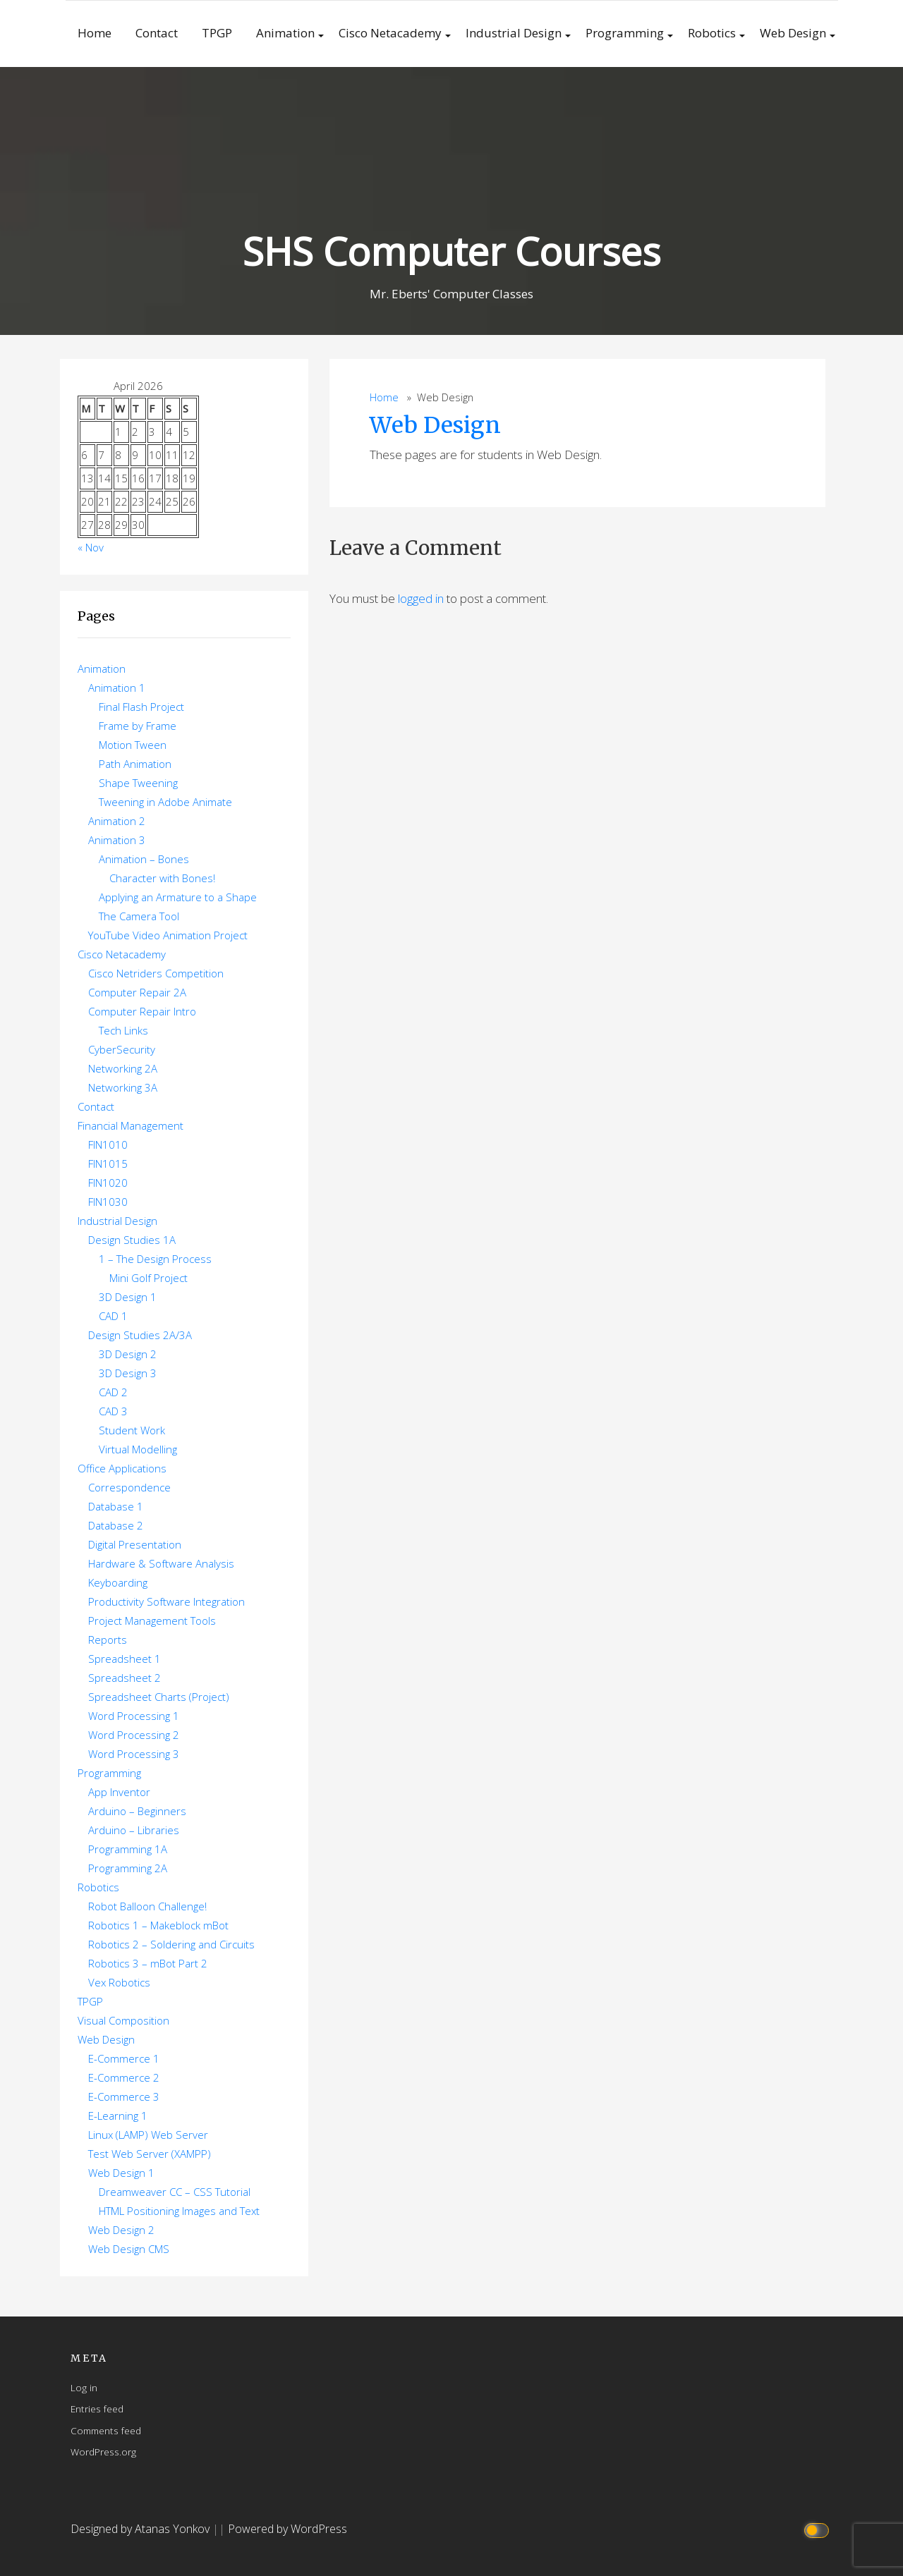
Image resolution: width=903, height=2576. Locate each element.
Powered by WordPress (287, 2529)
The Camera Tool (139, 916)
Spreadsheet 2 (124, 1678)
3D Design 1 (128, 1297)
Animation (285, 33)
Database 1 (115, 1506)
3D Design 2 (128, 1354)
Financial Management (130, 1125)
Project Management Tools (152, 1620)
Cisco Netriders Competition (156, 973)
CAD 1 (113, 1316)
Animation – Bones (144, 859)
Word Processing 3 (133, 1754)
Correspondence (129, 1487)
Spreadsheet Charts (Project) (158, 1697)
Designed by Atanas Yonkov (141, 2529)
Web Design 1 (121, 2173)
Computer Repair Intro (142, 1011)
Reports (107, 1639)
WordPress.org (103, 2451)
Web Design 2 (121, 2230)
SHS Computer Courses (451, 250)
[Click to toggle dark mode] (818, 2529)
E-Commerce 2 (123, 2077)
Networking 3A (122, 1087)
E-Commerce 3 (123, 2096)
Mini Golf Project (148, 1278)
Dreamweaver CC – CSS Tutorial (174, 2192)
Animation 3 (116, 840)
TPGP (217, 33)
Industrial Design (514, 33)
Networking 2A (122, 1068)
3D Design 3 (128, 1373)
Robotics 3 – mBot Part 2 (147, 1963)
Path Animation (135, 764)
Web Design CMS (128, 2249)
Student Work (132, 1430)
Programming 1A (127, 1849)
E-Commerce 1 (123, 2058)
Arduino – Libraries (133, 1830)
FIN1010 (108, 1144)
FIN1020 (108, 1183)
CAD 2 (113, 1392)
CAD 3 (113, 1411)
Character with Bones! (162, 878)
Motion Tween (132, 745)
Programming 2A (127, 1868)
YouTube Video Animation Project (168, 935)
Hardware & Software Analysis (161, 1563)
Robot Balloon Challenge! (147, 1906)
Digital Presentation (134, 1544)
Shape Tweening (138, 783)
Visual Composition (123, 2020)
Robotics (712, 33)
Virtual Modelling (138, 1449)
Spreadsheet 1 (124, 1659)
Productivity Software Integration (166, 1601)
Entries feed (97, 2408)
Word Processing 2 (133, 1735)
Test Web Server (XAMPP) (149, 2154)
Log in (84, 2387)
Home (94, 33)
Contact (156, 33)
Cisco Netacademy (390, 33)
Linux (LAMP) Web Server (148, 2135)
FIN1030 (108, 1202)
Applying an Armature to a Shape (178, 897)
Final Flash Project (141, 707)
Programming (625, 33)
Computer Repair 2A (137, 992)
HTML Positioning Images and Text (179, 2211)
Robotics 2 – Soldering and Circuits (171, 1944)
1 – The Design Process (155, 1259)
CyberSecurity (121, 1049)
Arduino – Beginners (137, 1811)
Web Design (793, 33)
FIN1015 (108, 1163)
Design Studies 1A (132, 1240)
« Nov (91, 547)
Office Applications (122, 1468)
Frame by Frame (137, 726)
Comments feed (106, 2430)
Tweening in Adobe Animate (165, 802)
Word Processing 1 (133, 1716)
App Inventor (119, 1792)
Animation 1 (116, 687)
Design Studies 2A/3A (140, 1335)
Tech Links (123, 1030)
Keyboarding (117, 1582)
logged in (421, 598)
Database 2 (115, 1525)
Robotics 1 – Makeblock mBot (158, 1925)
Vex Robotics (119, 1982)
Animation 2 (116, 821)
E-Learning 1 (117, 2115)
